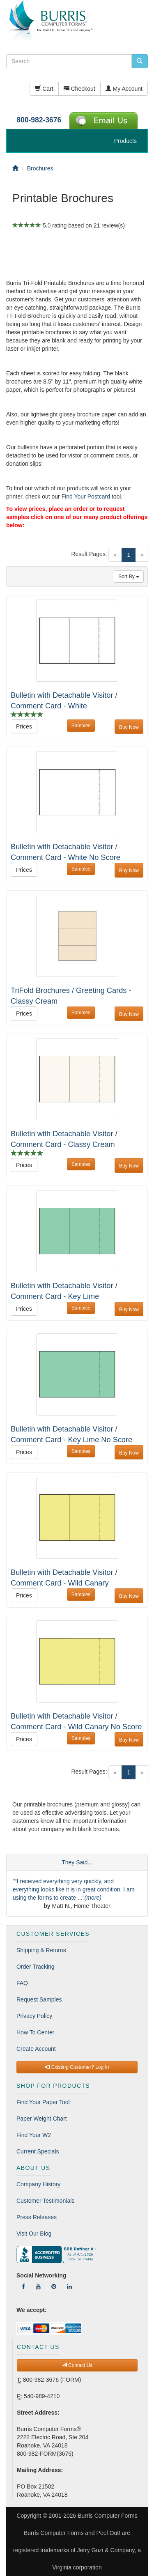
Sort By (128, 576)
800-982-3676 (38, 120)
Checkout (79, 88)
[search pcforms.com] (139, 61)
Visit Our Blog (33, 2233)
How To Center (35, 2032)
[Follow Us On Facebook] (23, 2286)
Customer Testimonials (45, 2200)
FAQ (22, 1983)
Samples (81, 725)
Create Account (36, 2048)
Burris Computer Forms (107, 2515)
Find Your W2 (33, 2135)
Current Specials (37, 2151)
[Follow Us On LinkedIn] (69, 2286)
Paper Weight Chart (41, 2118)
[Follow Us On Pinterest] (54, 2286)
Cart (44, 88)
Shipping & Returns (41, 1950)
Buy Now (129, 727)
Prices (24, 726)
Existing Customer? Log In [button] (77, 2067)
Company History (38, 2184)
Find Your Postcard (86, 496)
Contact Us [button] (77, 2365)
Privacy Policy (34, 2016)
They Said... (77, 1862)
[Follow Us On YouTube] (38, 2286)
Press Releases (36, 2217)
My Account (124, 88)
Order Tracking (35, 1966)
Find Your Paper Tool (43, 2102)
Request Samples (39, 1999)
